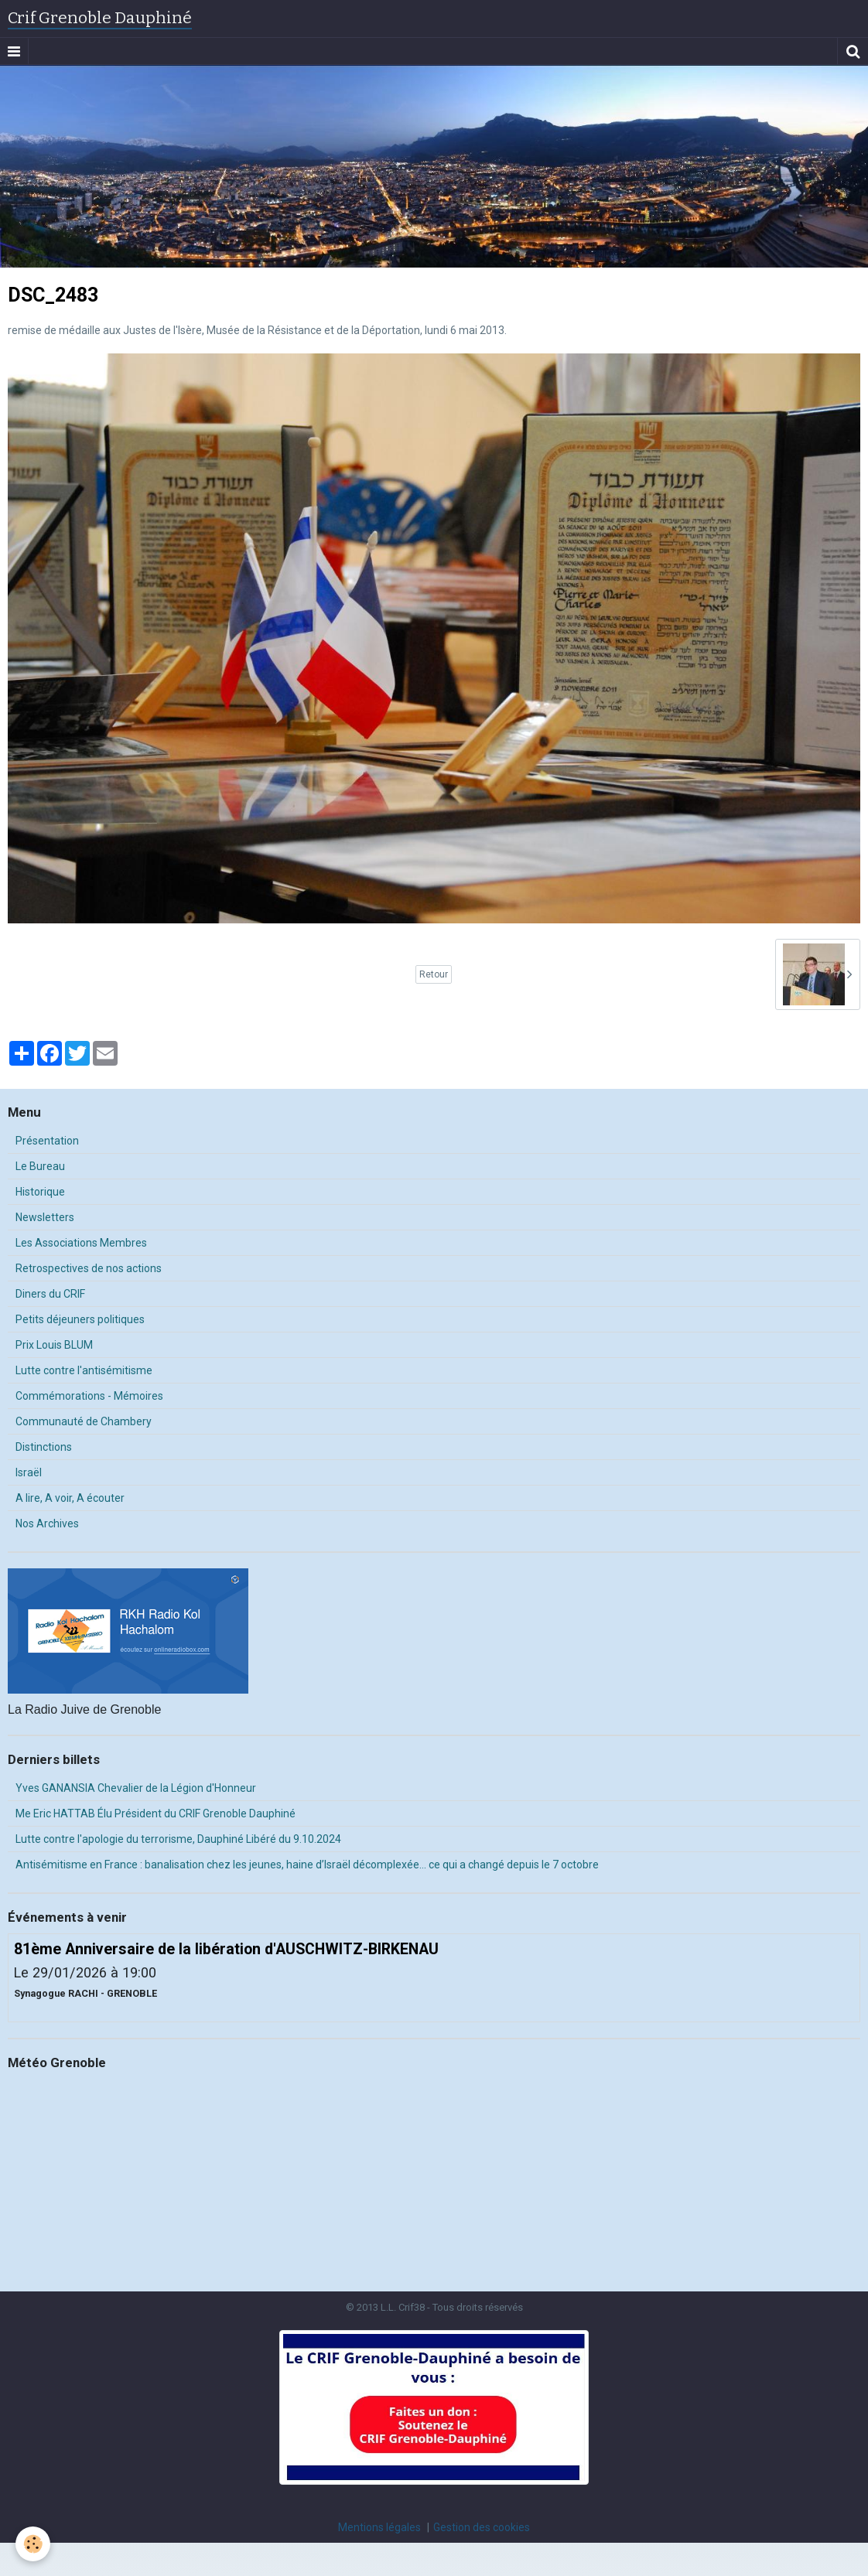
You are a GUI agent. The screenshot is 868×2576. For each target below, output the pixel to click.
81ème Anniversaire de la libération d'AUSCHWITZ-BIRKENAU (226, 1948)
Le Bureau (40, 1166)
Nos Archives (47, 1523)
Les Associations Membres (81, 1243)
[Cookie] (32, 2544)
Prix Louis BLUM (54, 1345)
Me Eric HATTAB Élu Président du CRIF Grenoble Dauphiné (155, 1813)
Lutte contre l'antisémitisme (83, 1370)
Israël (28, 1472)
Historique (40, 1192)
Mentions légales (379, 2527)
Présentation (47, 1140)
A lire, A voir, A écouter (70, 1498)
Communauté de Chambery (83, 1421)
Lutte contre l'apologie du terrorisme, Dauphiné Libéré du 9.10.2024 (178, 1839)
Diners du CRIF (50, 1294)
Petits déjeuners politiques (80, 1319)
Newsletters (44, 1217)
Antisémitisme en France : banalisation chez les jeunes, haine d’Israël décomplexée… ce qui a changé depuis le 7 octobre (307, 1864)
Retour (433, 974)
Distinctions (43, 1447)
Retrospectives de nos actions (88, 1268)
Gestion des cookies (481, 2527)
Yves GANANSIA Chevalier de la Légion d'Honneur (135, 1788)
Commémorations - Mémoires (89, 1396)
